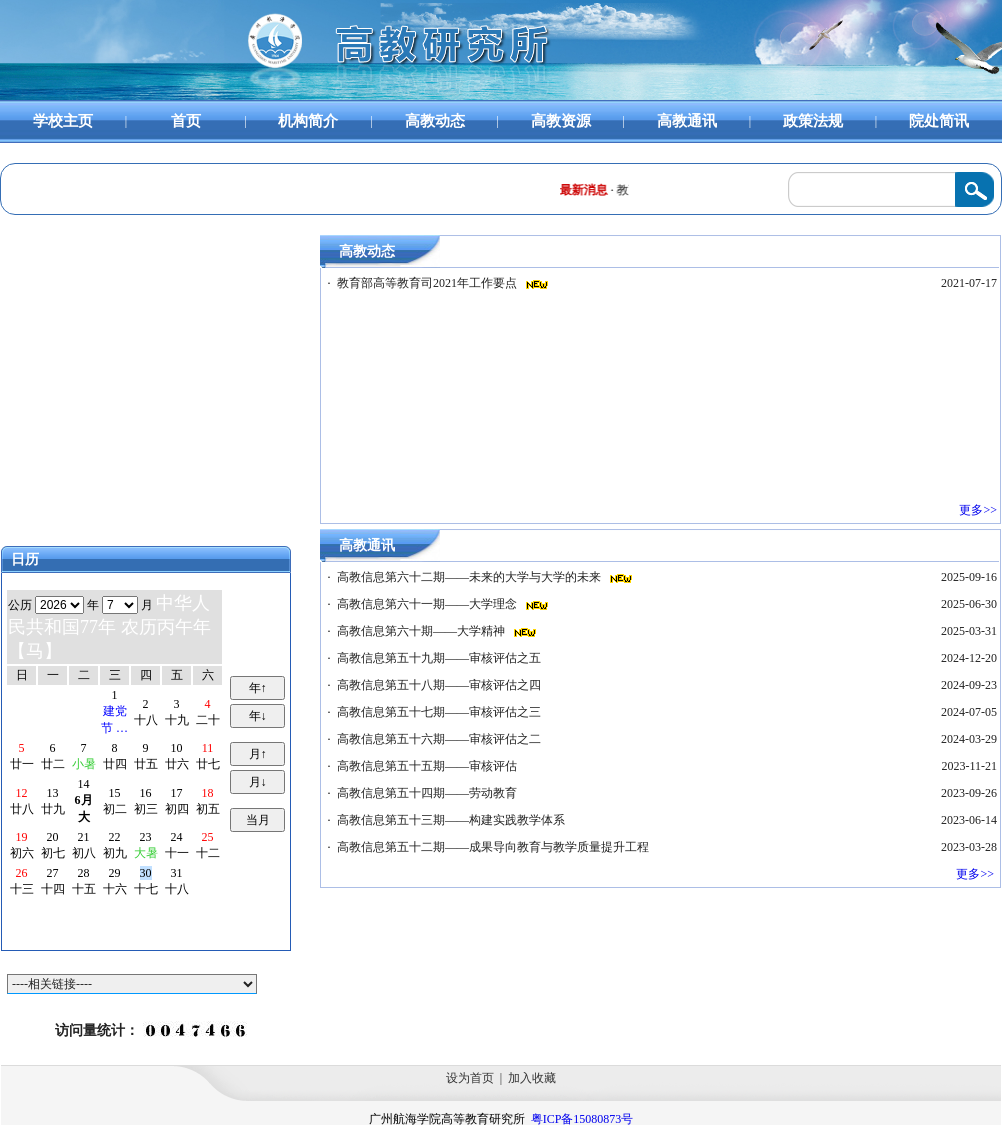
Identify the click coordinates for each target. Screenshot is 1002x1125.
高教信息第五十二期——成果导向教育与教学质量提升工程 (494, 847)
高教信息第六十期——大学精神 (422, 631)
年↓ (258, 716)
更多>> (979, 510)
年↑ (258, 688)
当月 (258, 820)
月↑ (258, 754)
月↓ (258, 782)
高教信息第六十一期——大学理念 (428, 604)
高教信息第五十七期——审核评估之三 (440, 712)
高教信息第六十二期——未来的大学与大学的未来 (470, 577)
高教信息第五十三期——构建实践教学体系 (452, 820)
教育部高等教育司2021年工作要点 (428, 283)
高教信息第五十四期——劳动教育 (428, 793)
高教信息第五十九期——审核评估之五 (440, 658)
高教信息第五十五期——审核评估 (428, 766)
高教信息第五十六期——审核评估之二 (440, 739)
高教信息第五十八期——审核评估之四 (440, 685)
